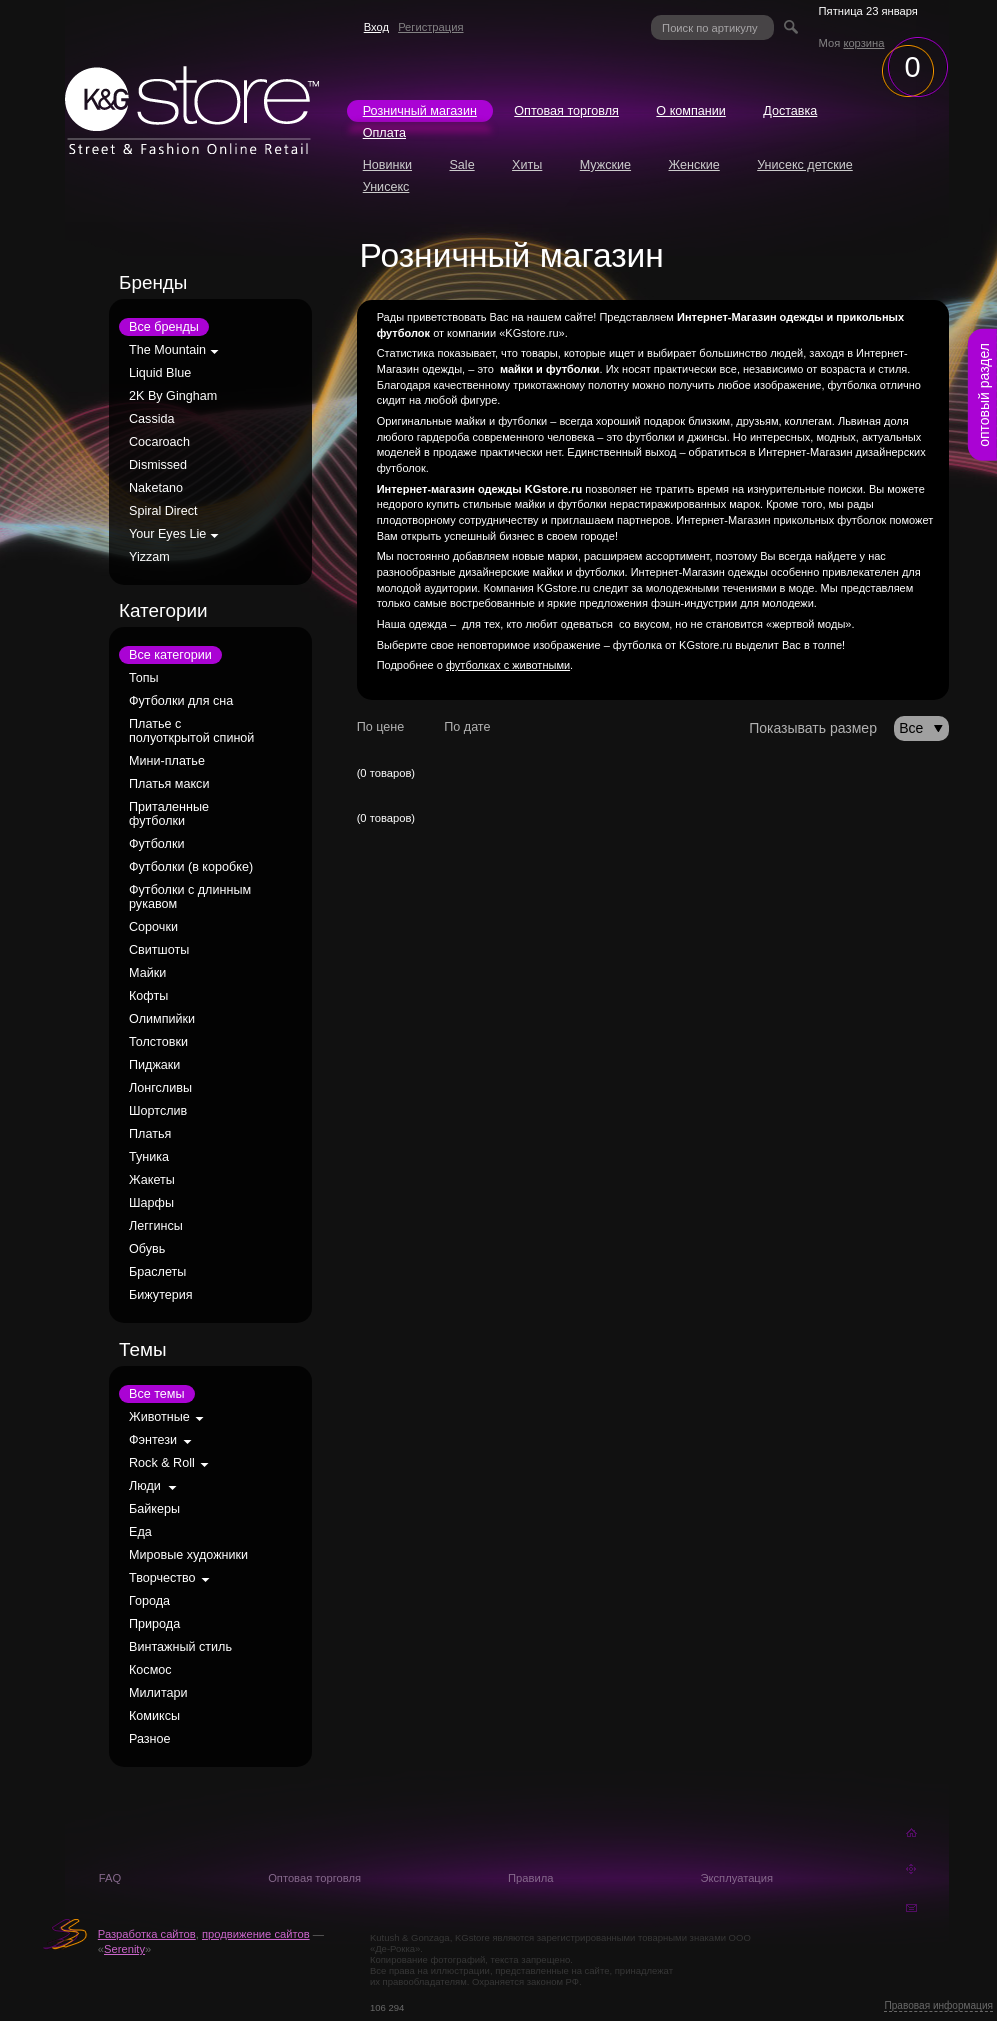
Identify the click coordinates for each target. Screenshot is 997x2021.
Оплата (384, 133)
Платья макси (169, 784)
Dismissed (158, 465)
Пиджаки (154, 1065)
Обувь (147, 1249)
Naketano (156, 488)
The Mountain (167, 350)
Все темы (157, 1394)
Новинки (387, 165)
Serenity (124, 1949)
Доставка (790, 111)
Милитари (158, 1693)
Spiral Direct (163, 511)
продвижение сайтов (256, 1934)
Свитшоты (159, 950)
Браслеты (157, 1272)
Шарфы (151, 1203)
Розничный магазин (420, 111)
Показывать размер (813, 728)
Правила (530, 1878)
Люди (145, 1486)
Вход (376, 27)
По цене (381, 727)
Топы (144, 678)
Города (149, 1601)
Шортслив (158, 1111)
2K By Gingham (173, 396)
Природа (154, 1624)
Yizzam (149, 557)
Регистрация (430, 27)
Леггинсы (156, 1226)
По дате (467, 727)
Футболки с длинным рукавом (190, 897)
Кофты (148, 996)
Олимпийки (162, 1019)
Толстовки (158, 1042)
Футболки (156, 844)
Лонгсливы (160, 1088)
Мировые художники (188, 1555)
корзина (863, 43)
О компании (690, 111)
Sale (461, 165)
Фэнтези (153, 1440)
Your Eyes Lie (167, 534)
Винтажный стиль (180, 1647)
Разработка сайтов (147, 1934)
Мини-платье (167, 761)
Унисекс (386, 187)
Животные (159, 1417)
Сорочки (153, 927)
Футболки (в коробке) (191, 867)
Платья (150, 1134)
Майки (147, 973)
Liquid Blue (160, 373)
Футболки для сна (181, 701)
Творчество (162, 1578)
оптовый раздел (984, 395)
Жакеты (152, 1180)
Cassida (152, 419)
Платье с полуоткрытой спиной (191, 731)
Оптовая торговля (566, 111)
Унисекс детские (805, 165)
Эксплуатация (736, 1878)
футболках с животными (508, 665)
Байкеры (154, 1509)
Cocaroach (159, 442)
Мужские (605, 165)
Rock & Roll (162, 1463)
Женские (693, 165)
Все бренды (164, 327)
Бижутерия (161, 1295)
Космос (150, 1670)
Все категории (170, 655)
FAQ (110, 1878)
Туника (149, 1157)
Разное (150, 1739)
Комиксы (154, 1716)
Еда (140, 1532)
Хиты (527, 165)
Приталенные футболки (169, 814)
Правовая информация (938, 2005)
